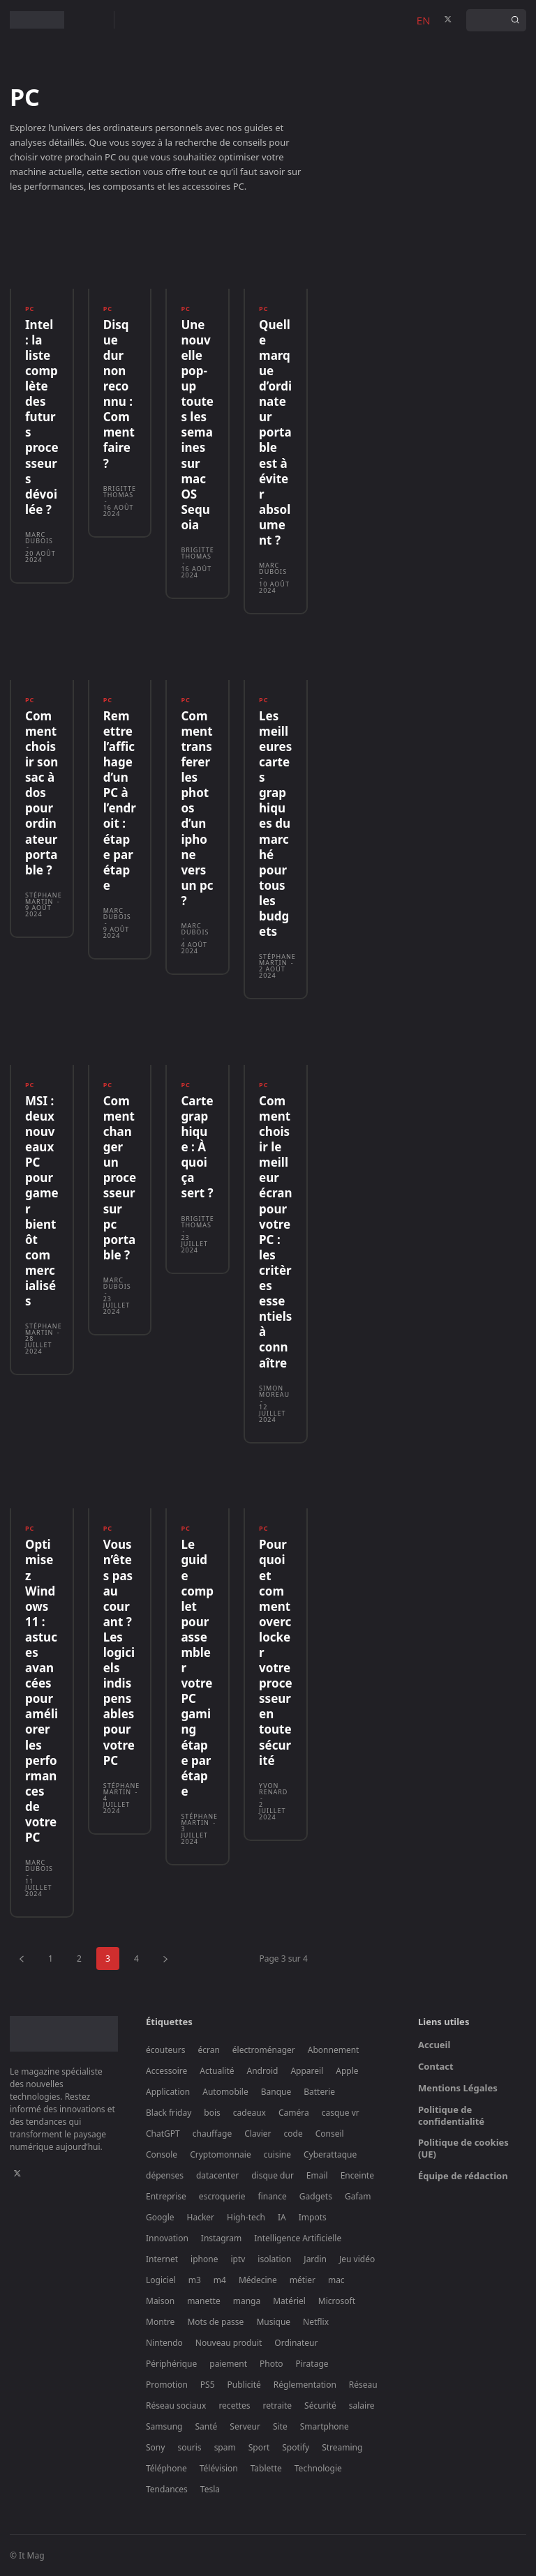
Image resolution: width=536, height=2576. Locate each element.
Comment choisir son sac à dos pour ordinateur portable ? (41, 793)
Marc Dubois (39, 537)
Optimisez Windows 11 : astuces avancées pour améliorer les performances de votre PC (41, 1690)
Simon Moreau (274, 1390)
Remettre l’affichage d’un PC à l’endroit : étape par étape (119, 800)
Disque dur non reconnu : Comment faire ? (119, 394)
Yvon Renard (273, 1788)
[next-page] (165, 1958)
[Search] (515, 20)
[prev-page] (22, 1958)
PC (29, 308)
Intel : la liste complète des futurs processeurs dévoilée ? (42, 417)
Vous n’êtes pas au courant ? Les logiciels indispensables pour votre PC (119, 1652)
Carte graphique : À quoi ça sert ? (197, 1147)
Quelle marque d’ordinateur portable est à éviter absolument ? (275, 432)
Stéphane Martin (43, 898)
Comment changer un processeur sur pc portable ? (120, 1178)
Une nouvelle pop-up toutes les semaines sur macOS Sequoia (197, 425)
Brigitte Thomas (119, 491)
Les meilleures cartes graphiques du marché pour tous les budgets (275, 823)
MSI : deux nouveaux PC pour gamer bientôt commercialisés (42, 1201)
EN (424, 20)
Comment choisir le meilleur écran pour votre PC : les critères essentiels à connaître (275, 1232)
